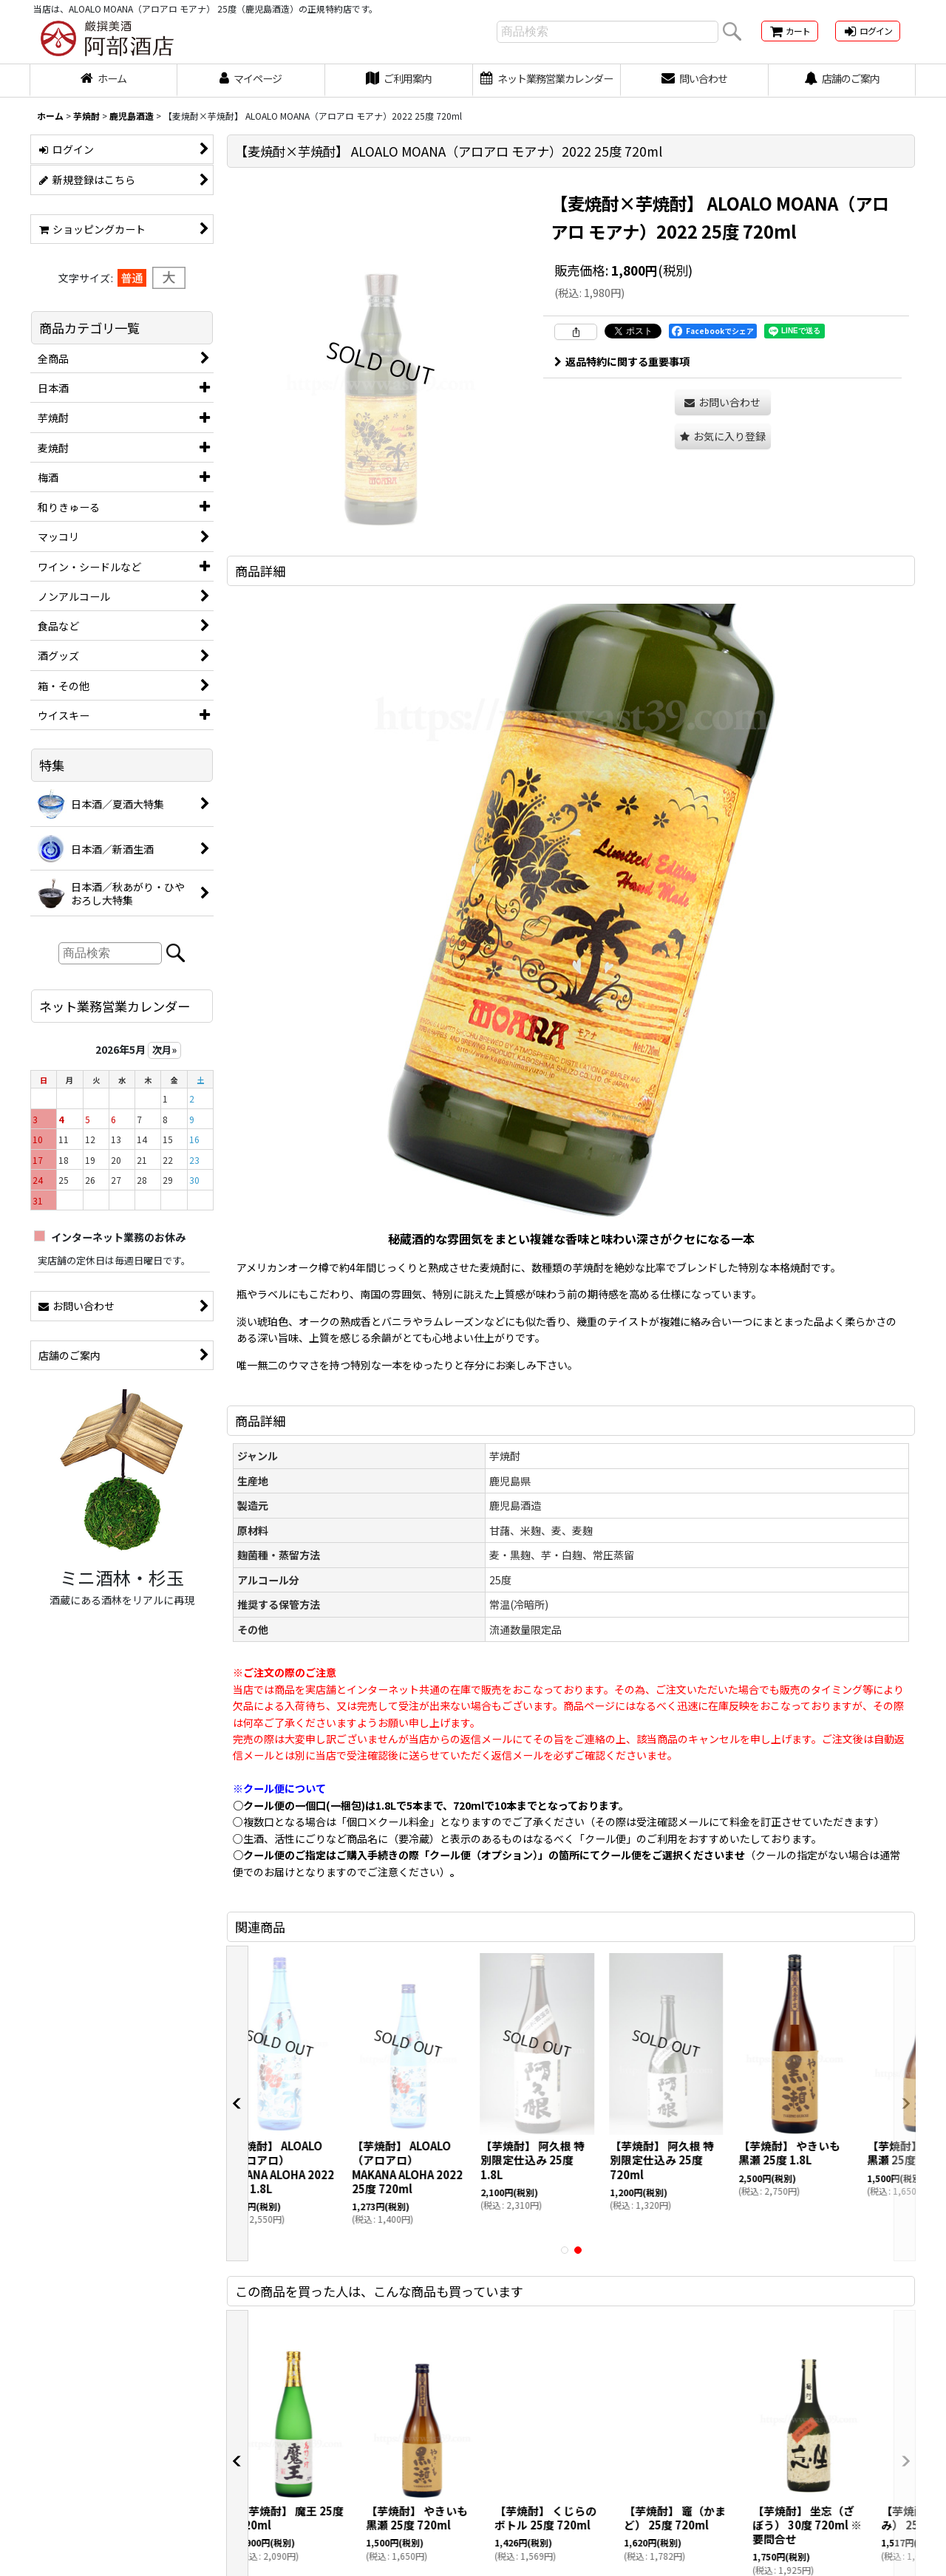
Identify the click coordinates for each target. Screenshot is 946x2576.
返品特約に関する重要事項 (622, 361)
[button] (723, 436)
